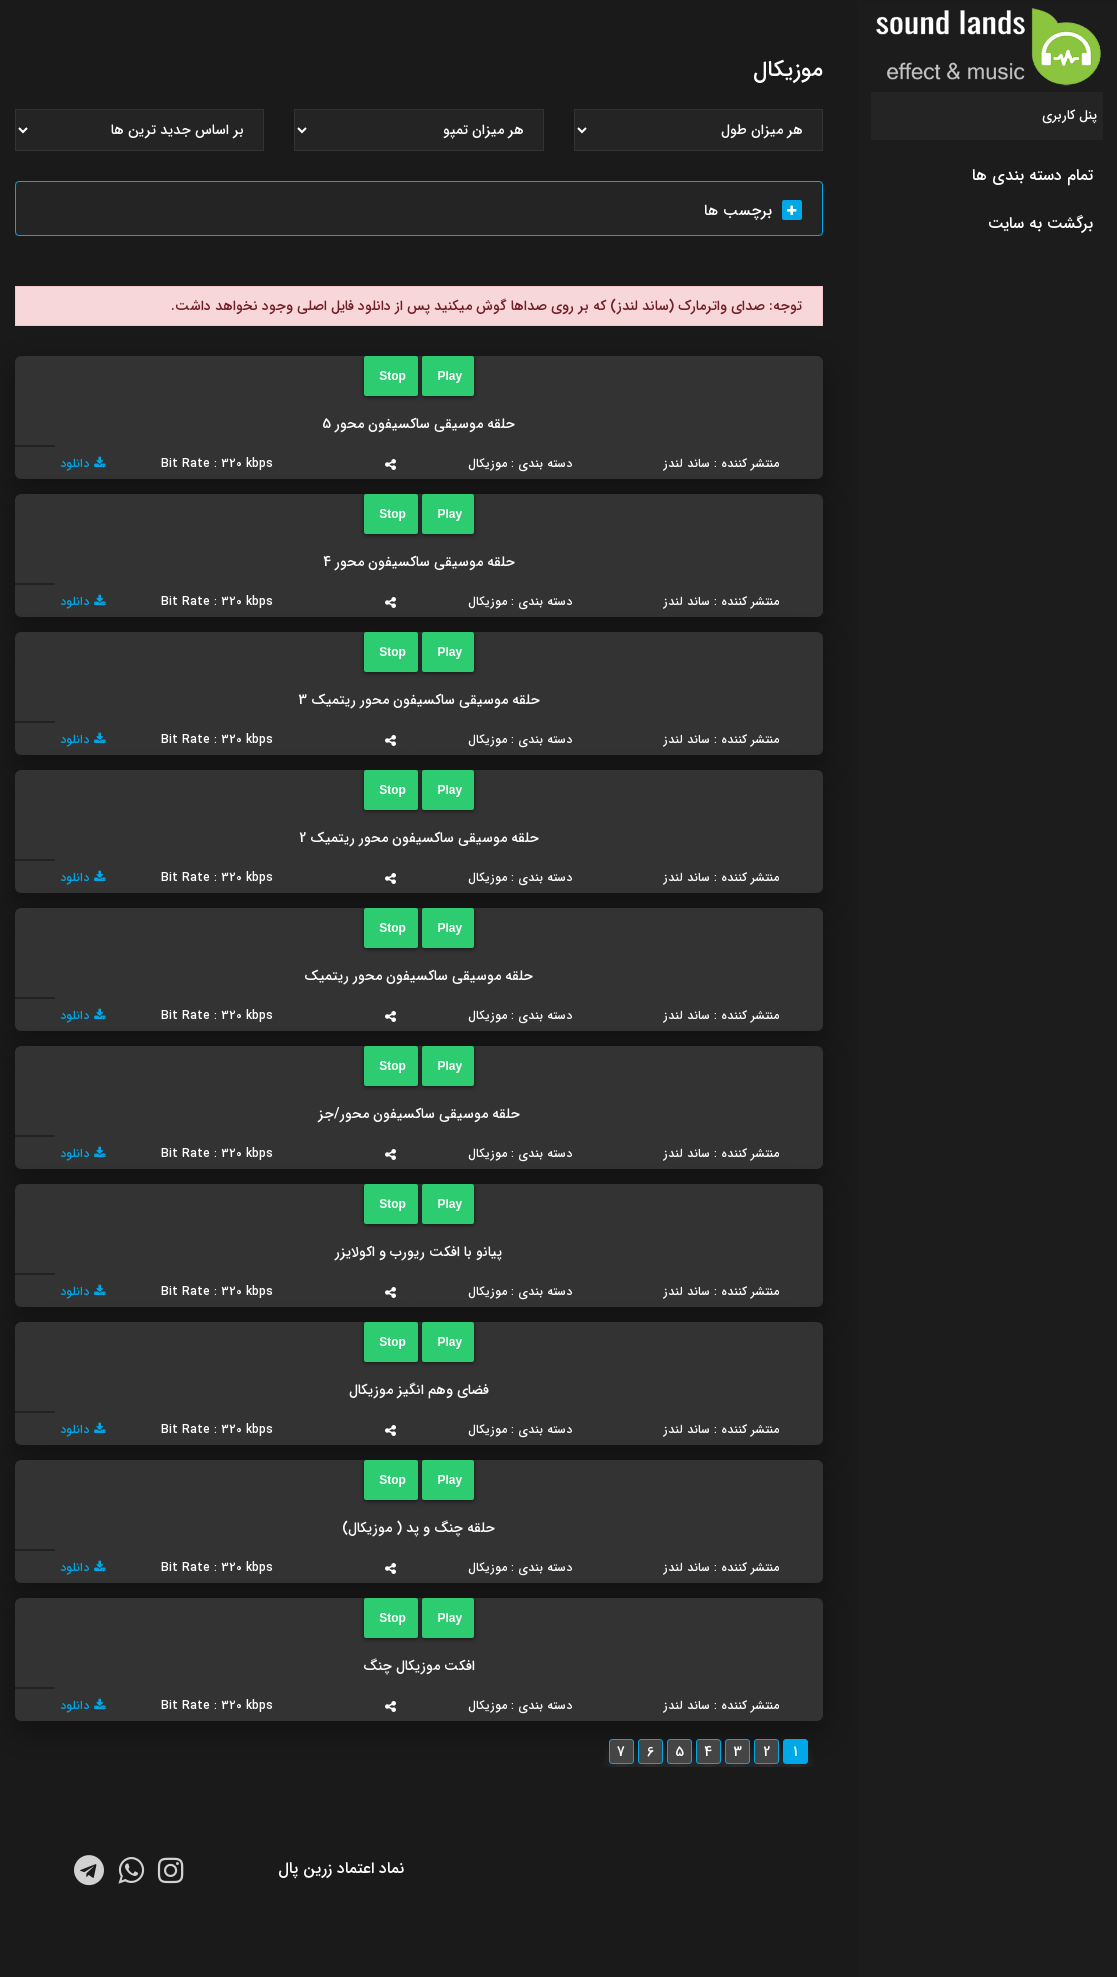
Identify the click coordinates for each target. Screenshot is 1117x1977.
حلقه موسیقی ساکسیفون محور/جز (419, 1114)
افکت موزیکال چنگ (419, 1666)
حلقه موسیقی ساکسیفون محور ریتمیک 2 (419, 838)
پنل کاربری (1069, 115)
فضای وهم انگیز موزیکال (419, 1390)
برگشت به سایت (1040, 223)
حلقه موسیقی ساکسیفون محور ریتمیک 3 (419, 700)
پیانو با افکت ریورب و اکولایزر (418, 1252)
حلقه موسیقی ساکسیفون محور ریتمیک (418, 976)
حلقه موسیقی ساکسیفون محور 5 (418, 424)
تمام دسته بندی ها (1032, 175)
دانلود (82, 463)
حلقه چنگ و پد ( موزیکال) (418, 1528)
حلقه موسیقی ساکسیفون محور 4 (419, 562)
